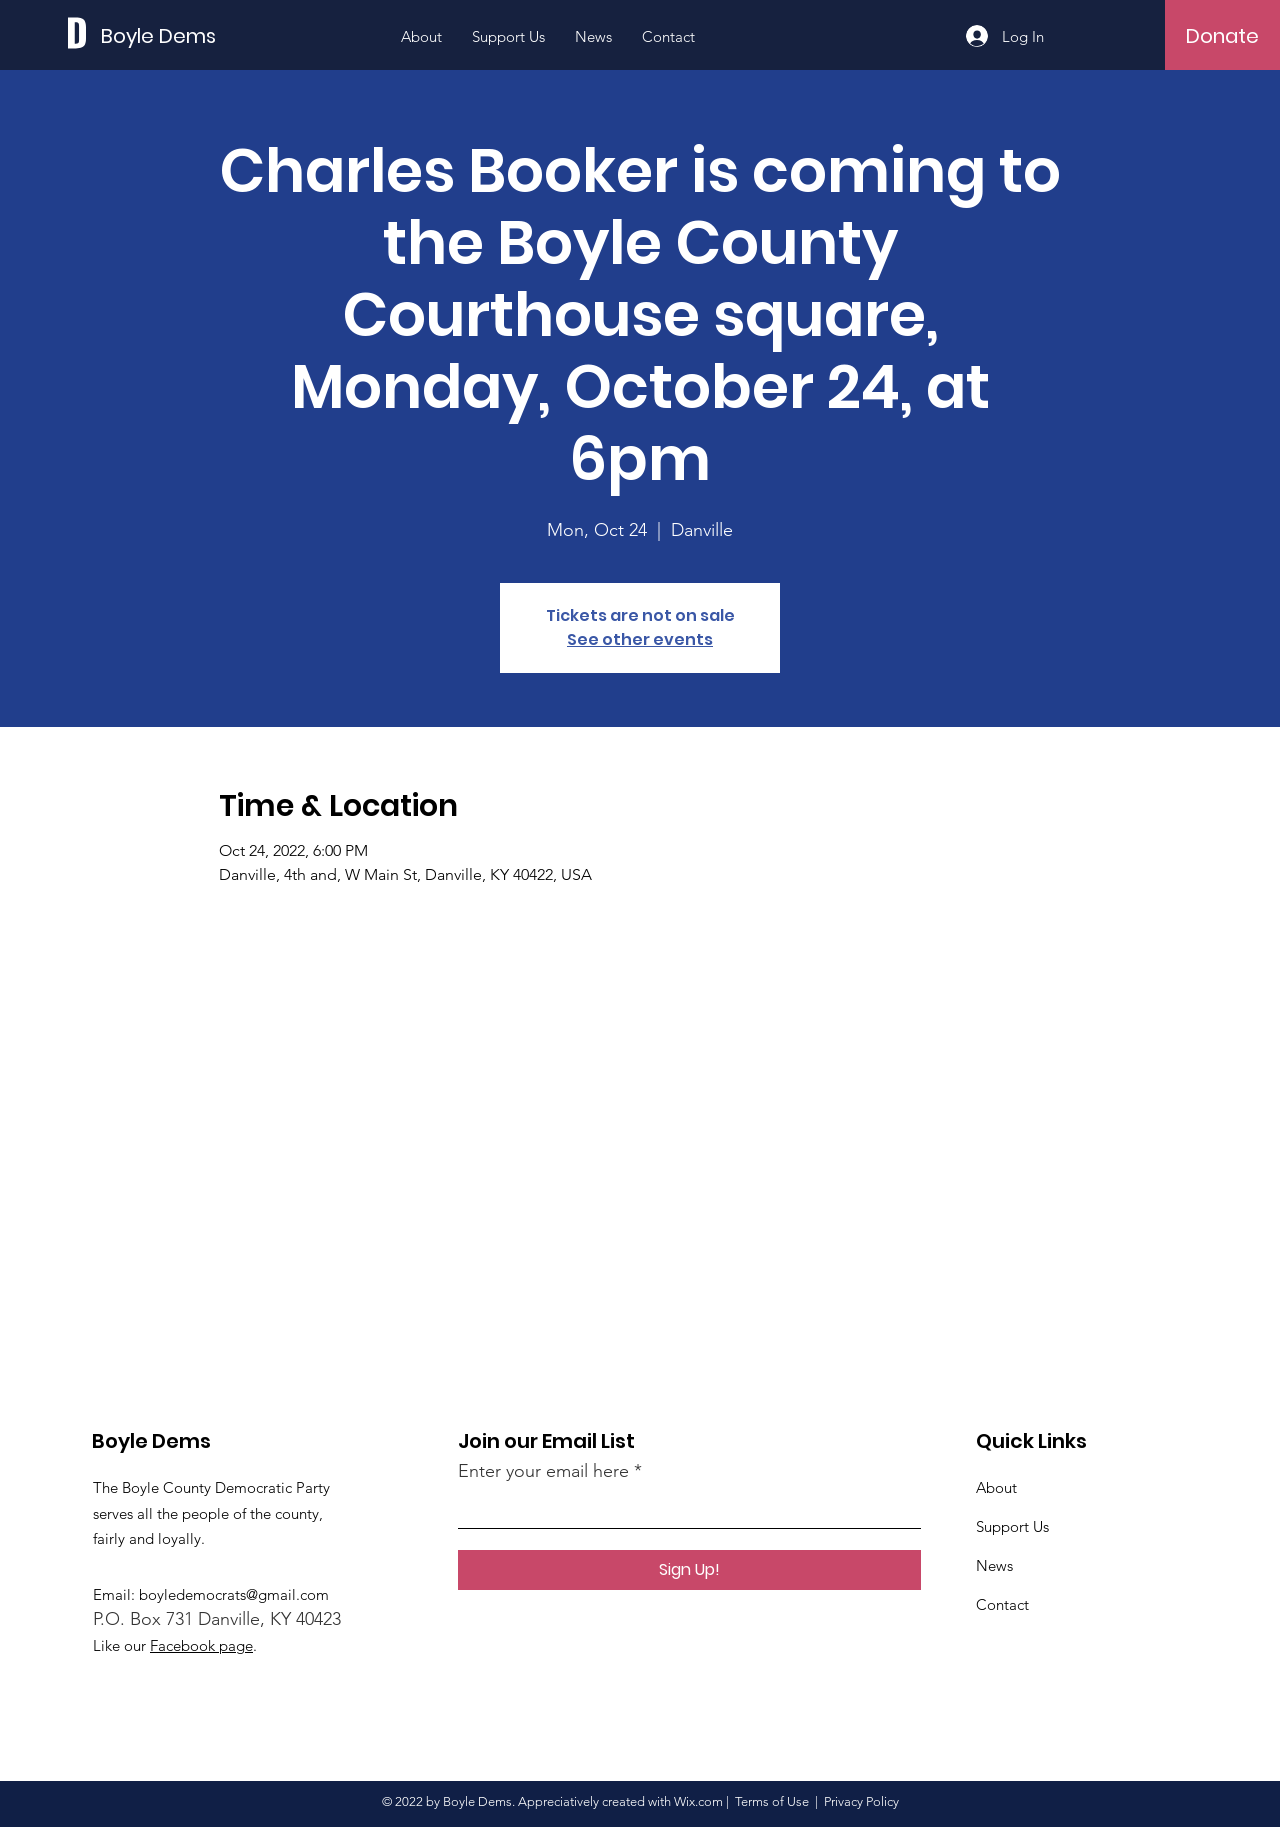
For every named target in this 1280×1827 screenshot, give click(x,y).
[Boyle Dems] (191, 35)
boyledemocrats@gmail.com (234, 1594)
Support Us (1012, 1526)
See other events (640, 639)
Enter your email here (543, 1471)
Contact (1002, 1604)
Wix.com (698, 1801)
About (996, 1487)
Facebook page (201, 1645)
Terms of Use (772, 1801)
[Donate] (1222, 36)
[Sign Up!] (689, 1570)
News (994, 1565)
